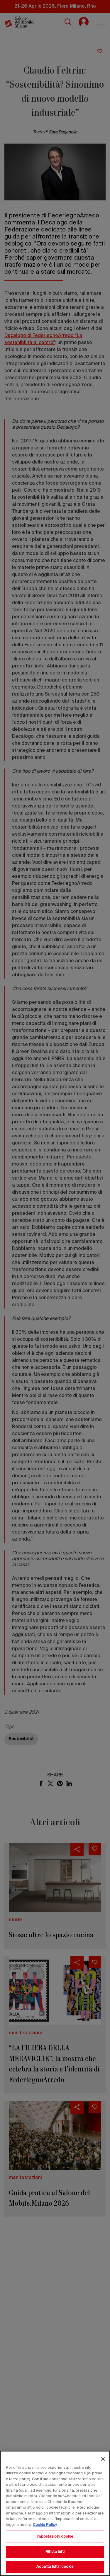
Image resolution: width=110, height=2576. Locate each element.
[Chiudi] (103, 2459)
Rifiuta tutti (55, 2552)
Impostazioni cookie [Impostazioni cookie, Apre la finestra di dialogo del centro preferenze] (55, 2536)
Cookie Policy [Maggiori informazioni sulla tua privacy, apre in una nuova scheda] (45, 2525)
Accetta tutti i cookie (55, 2567)
